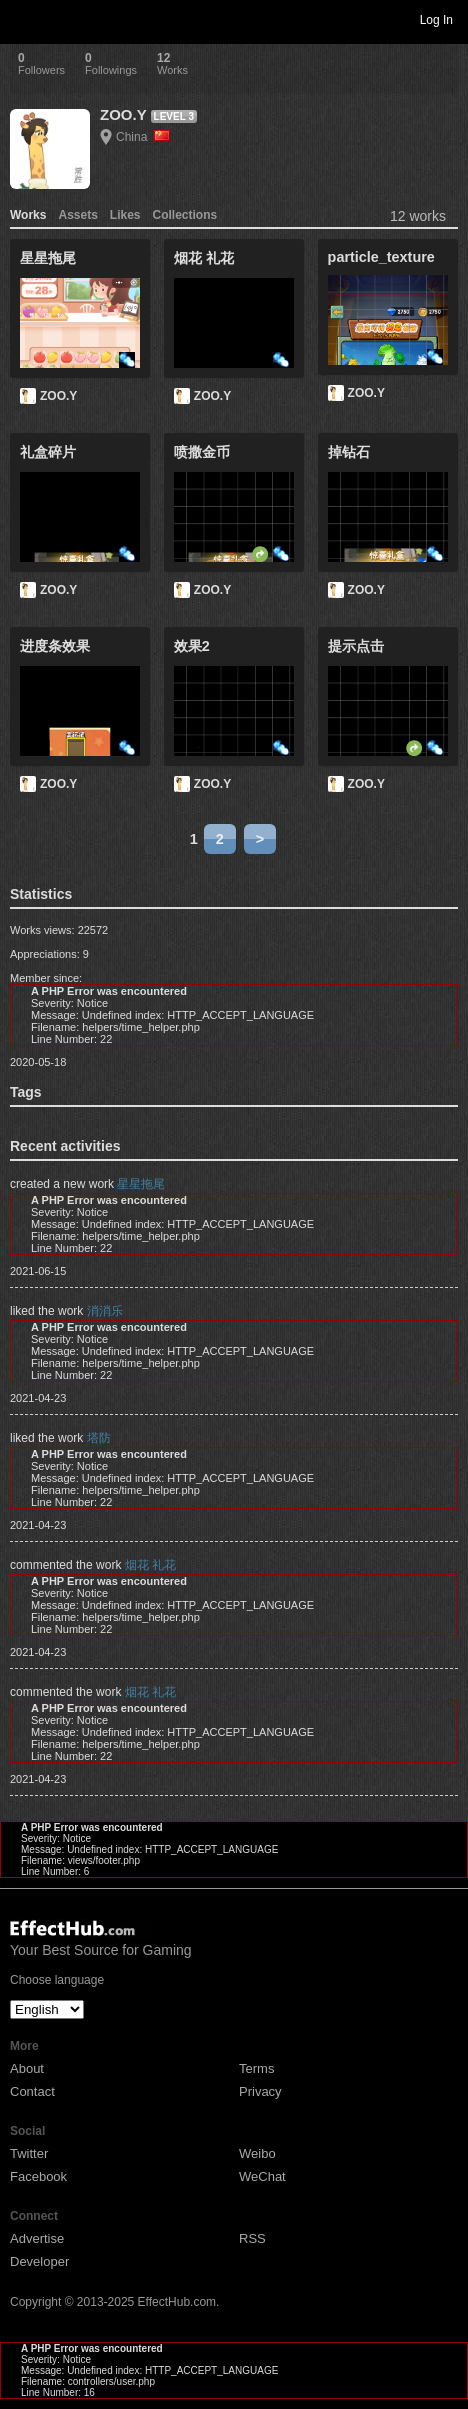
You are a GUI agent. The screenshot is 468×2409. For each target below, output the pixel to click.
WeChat (262, 2176)
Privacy (260, 2091)
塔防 (99, 1438)
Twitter (29, 2153)
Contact (32, 2091)
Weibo (257, 2153)
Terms (256, 2068)
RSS (252, 2238)
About (27, 2068)
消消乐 (105, 1311)
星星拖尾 (141, 1184)
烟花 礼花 (150, 1565)
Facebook (38, 2176)
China (143, 137)
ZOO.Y (123, 114)
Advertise (37, 2238)
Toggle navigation (24, 19)
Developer (39, 2261)
